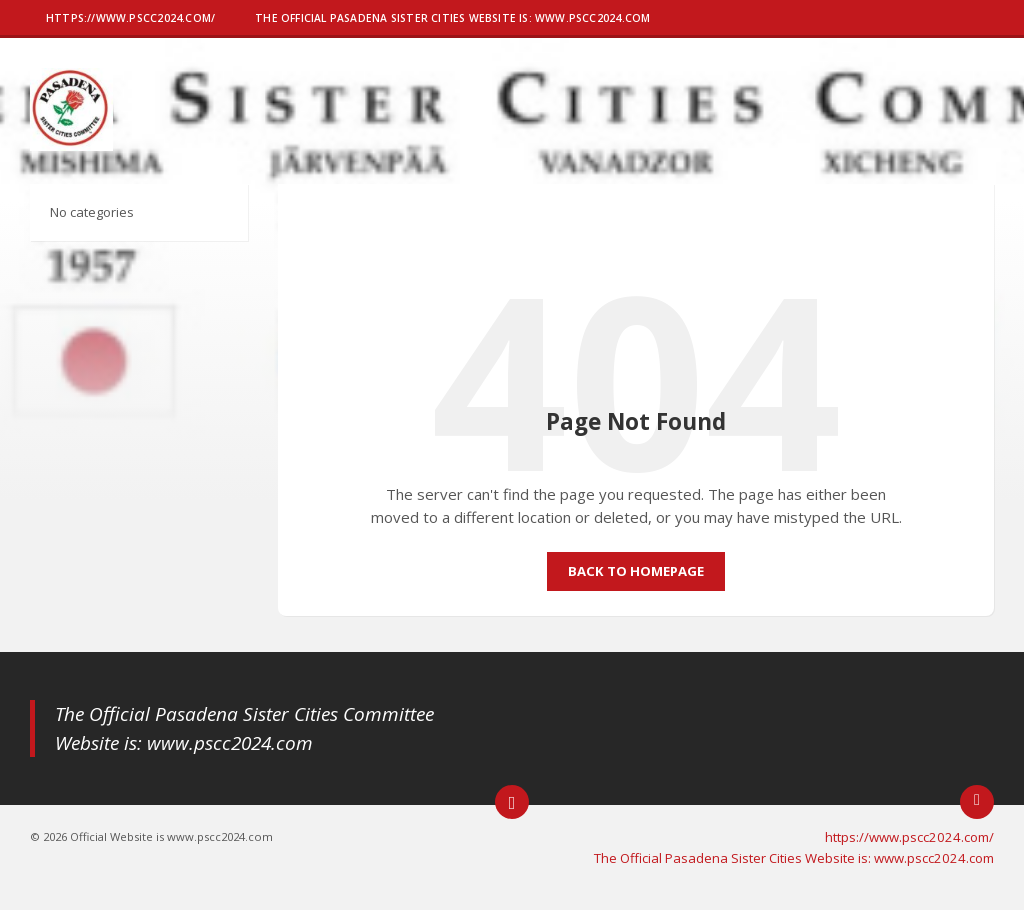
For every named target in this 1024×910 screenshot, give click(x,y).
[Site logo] (71, 145)
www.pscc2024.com (230, 743)
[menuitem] (130, 20)
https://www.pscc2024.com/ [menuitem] (909, 837)
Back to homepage (636, 571)
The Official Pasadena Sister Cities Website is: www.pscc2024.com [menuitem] (794, 858)
